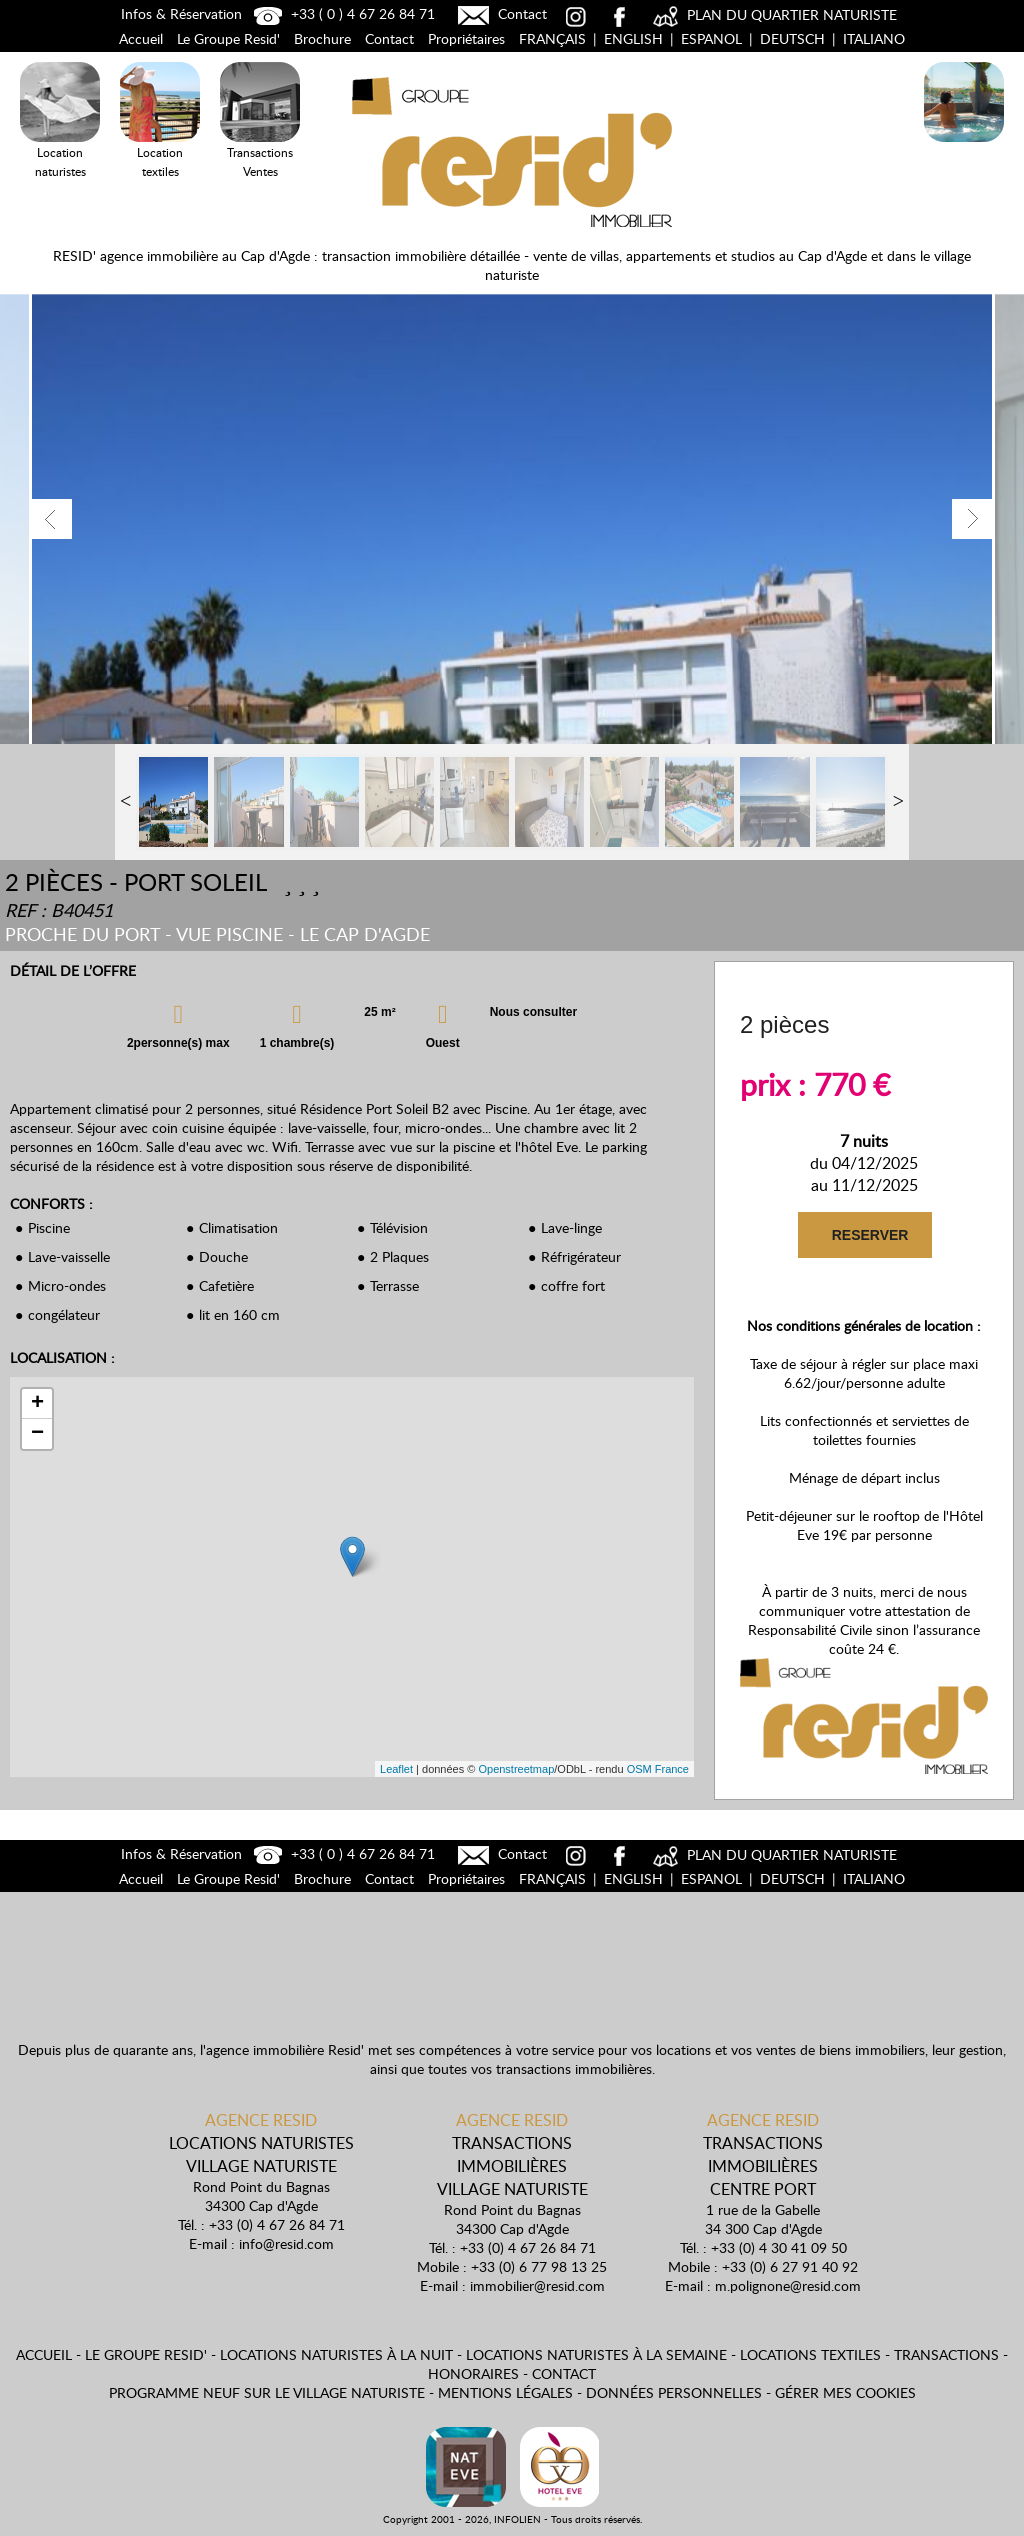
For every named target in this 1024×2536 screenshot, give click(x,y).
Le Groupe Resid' (228, 38)
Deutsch (792, 38)
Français (552, 38)
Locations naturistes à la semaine (596, 2354)
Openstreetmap (516, 1769)
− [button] (37, 1434)
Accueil (141, 38)
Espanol (711, 38)
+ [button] (37, 1404)
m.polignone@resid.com (788, 2285)
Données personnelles (674, 2392)
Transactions (946, 2354)
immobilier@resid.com (537, 2285)
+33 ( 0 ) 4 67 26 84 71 (342, 13)
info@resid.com (286, 2243)
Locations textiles (810, 2354)
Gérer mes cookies (845, 2392)
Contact (500, 13)
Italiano (874, 38)
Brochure (322, 38)
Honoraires (473, 2373)
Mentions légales (505, 2392)
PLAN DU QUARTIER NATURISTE (772, 14)
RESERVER (870, 1235)
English (633, 38)
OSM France (658, 1769)
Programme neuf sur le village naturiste (267, 2392)
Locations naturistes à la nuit (336, 2354)
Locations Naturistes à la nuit (964, 145)
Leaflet (396, 1769)
